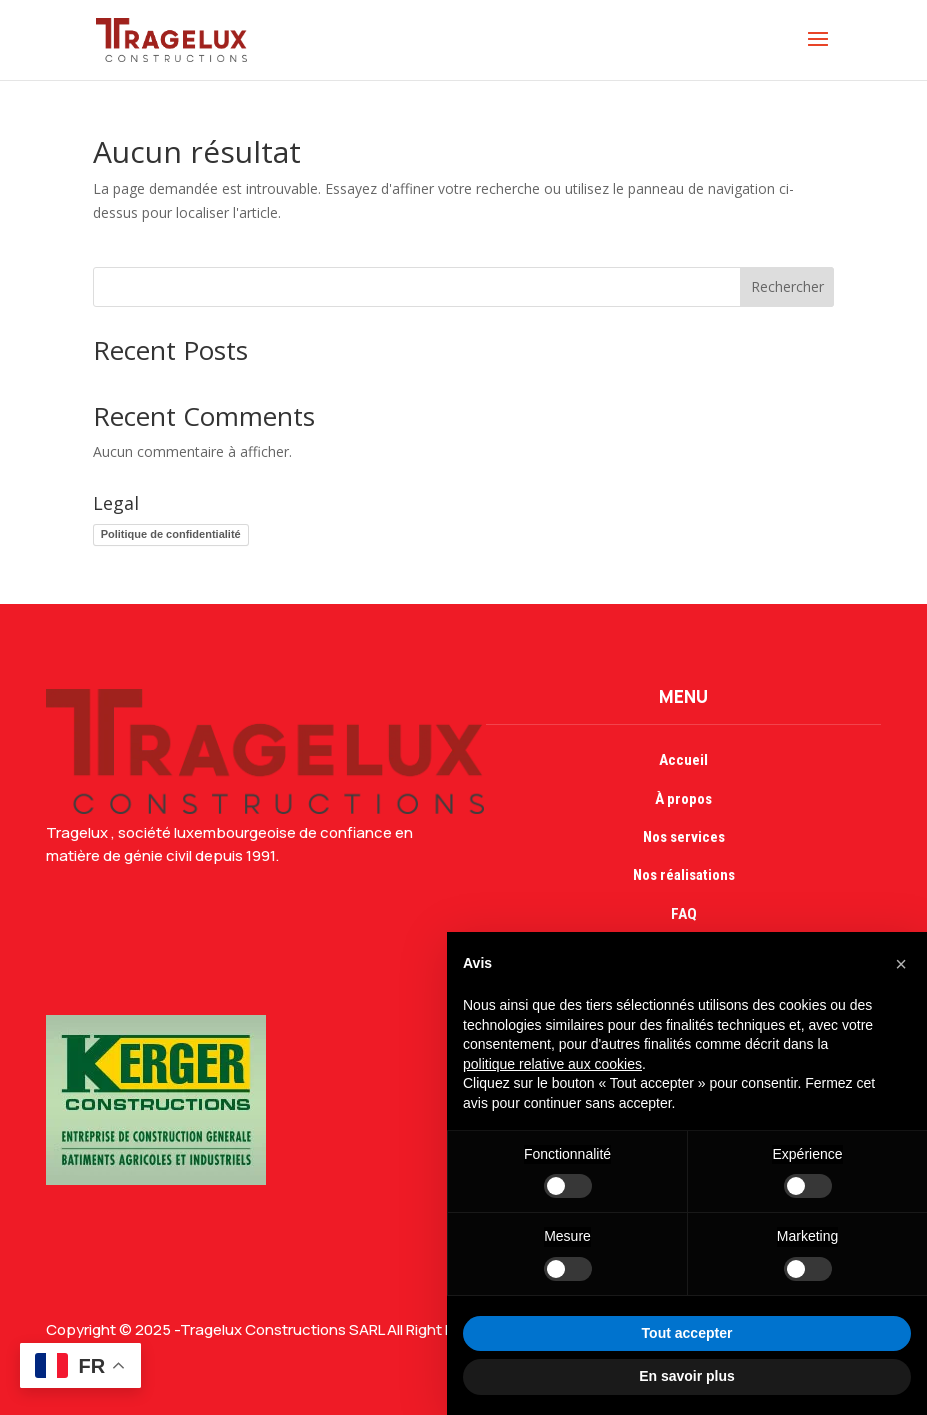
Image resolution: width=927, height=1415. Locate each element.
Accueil (683, 760)
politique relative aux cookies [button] (552, 1064)
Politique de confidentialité (171, 534)
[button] (901, 964)
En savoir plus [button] (687, 1376)
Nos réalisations (684, 875)
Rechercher (787, 286)
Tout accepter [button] (687, 1333)
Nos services (684, 837)
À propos (683, 799)
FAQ (684, 914)
